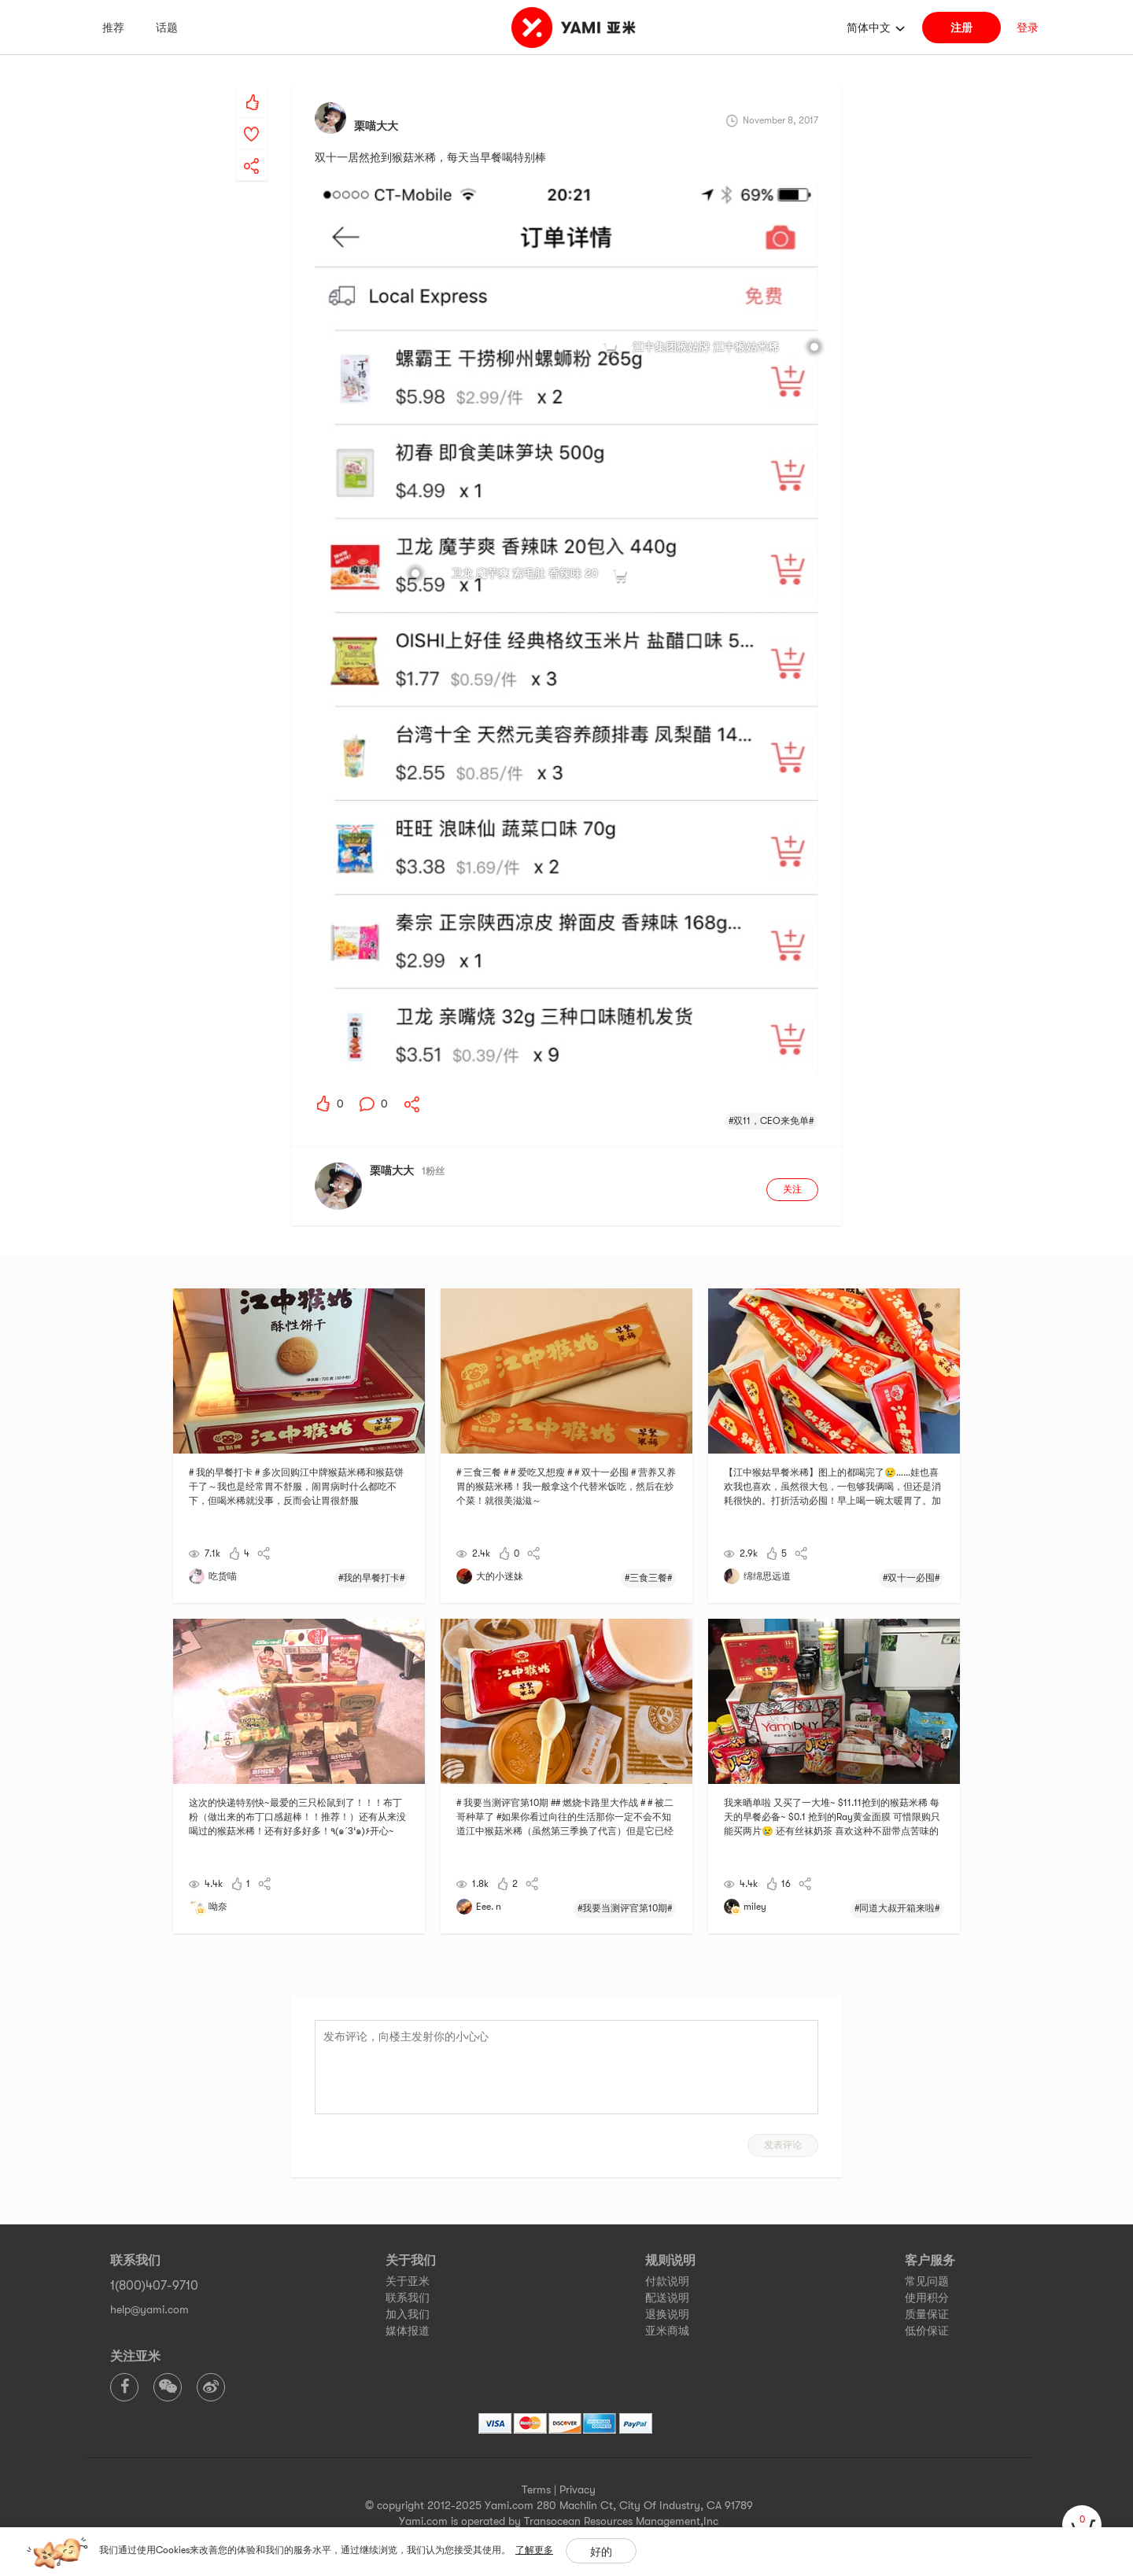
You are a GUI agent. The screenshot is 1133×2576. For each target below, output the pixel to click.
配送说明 (667, 2297)
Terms (536, 2489)
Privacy (577, 2489)
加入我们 (408, 2314)
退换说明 (667, 2314)
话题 (167, 27)
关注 (792, 1189)
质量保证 (927, 2314)
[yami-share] (252, 150)
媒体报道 (408, 2330)
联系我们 (408, 2297)
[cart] (1082, 2525)
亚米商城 (667, 2330)
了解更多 (534, 2550)
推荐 (113, 27)
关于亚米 (408, 2281)
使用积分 (927, 2297)
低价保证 (927, 2330)
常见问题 (927, 2281)
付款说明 (667, 2281)
